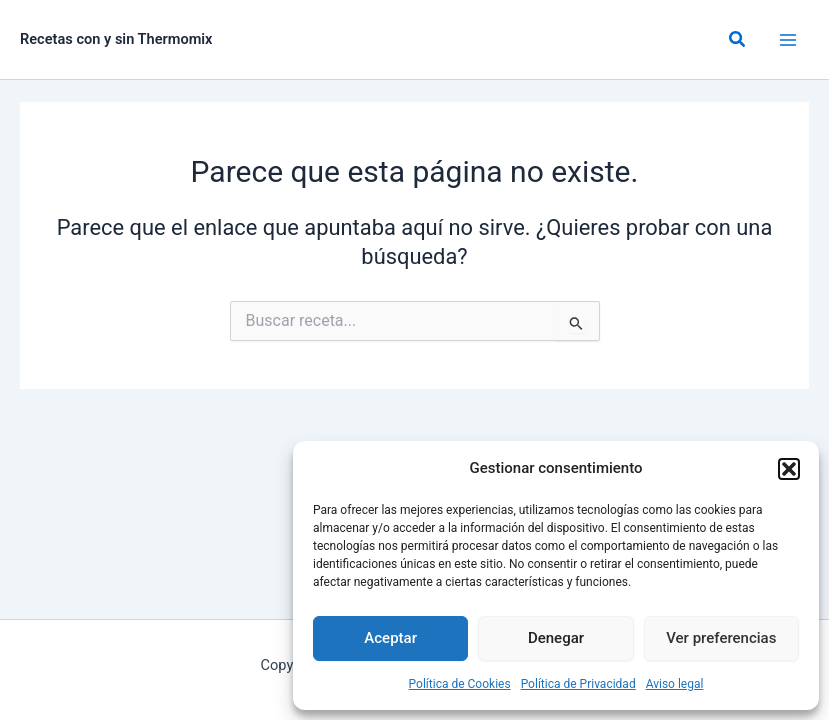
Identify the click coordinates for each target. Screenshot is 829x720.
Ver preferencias (721, 638)
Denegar (556, 638)
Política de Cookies (460, 684)
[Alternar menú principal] (788, 40)
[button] (789, 469)
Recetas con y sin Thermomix (116, 39)
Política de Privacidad (578, 684)
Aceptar (390, 638)
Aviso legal (675, 684)
